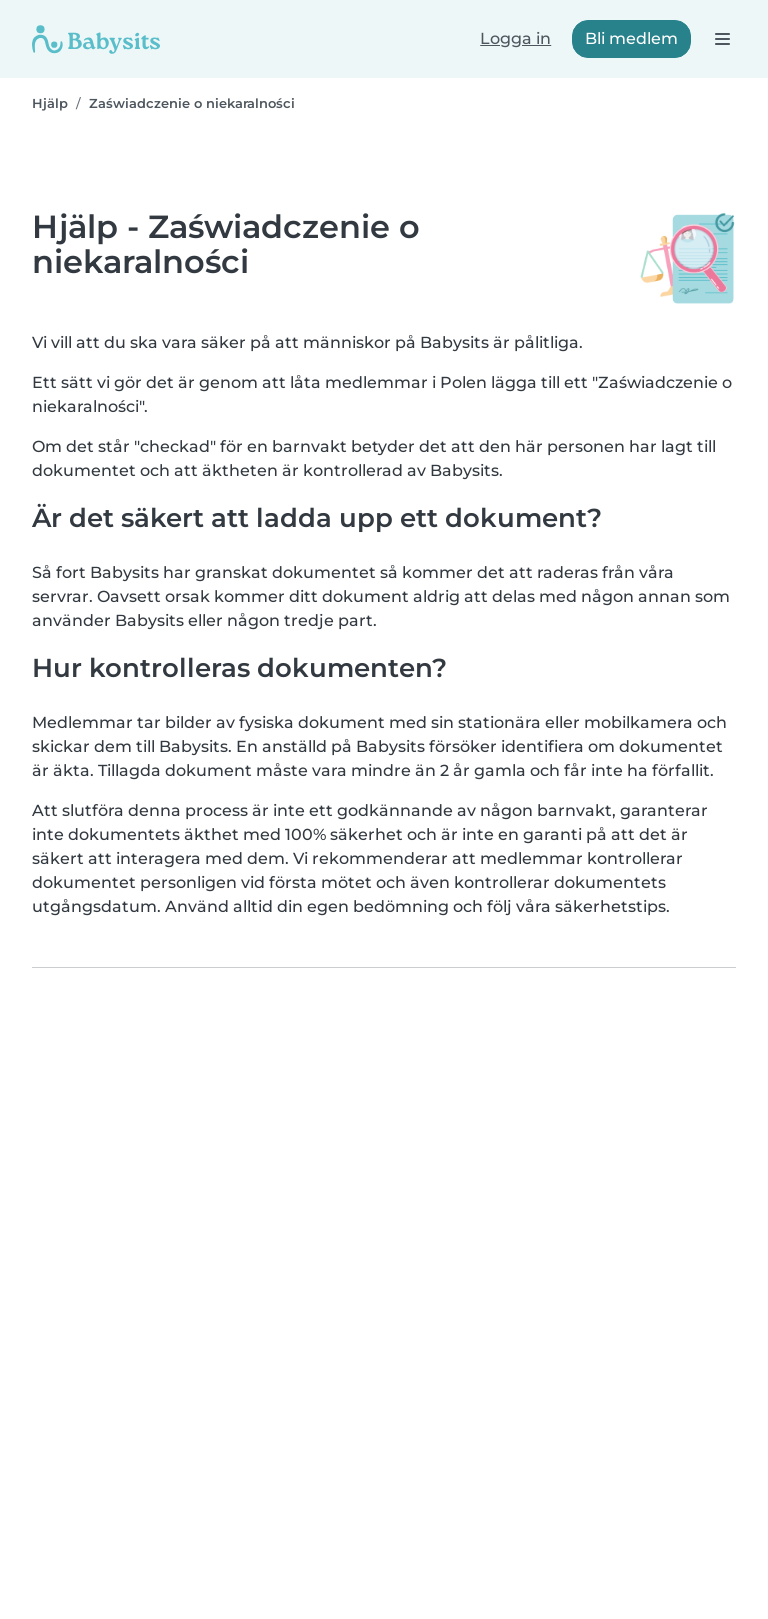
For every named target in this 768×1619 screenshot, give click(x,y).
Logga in (515, 38)
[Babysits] (96, 39)
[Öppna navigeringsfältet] (721, 38)
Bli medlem (631, 38)
